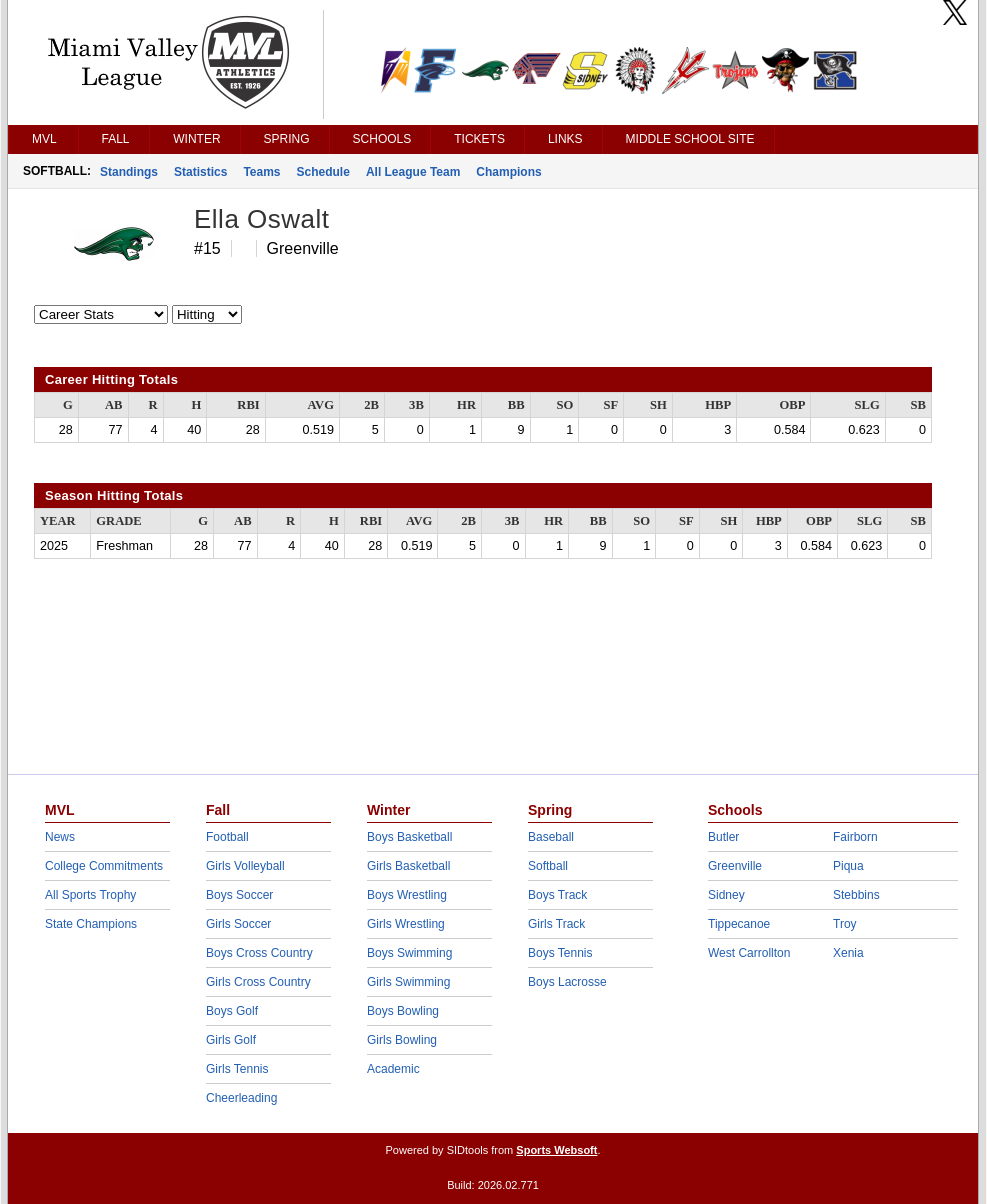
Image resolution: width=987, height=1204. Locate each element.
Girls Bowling (402, 1040)
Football (227, 837)
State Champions (91, 924)
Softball (548, 866)
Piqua (848, 866)
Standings (129, 172)
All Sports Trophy (90, 895)
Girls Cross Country (258, 982)
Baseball (551, 837)
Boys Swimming (409, 953)
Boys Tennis (560, 953)
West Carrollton (749, 953)
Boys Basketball (409, 837)
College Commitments (104, 866)
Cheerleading (241, 1098)
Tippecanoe (739, 924)
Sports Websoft (556, 1150)
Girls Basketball (408, 866)
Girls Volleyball (245, 866)
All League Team (413, 172)
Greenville (735, 866)
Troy (845, 924)
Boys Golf (232, 1011)
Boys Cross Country (259, 953)
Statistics (200, 172)
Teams (261, 172)
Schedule (323, 172)
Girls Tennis (237, 1069)
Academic (393, 1069)
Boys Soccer (239, 895)
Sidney (726, 895)
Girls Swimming (408, 982)
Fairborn (855, 837)
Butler (723, 837)
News (60, 837)
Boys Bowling (403, 1011)
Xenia (848, 953)
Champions (508, 172)
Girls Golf (231, 1040)
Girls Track (556, 924)
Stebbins (856, 895)
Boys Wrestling (407, 895)
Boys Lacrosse (567, 982)
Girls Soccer (238, 924)
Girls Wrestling (406, 924)
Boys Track (557, 895)
